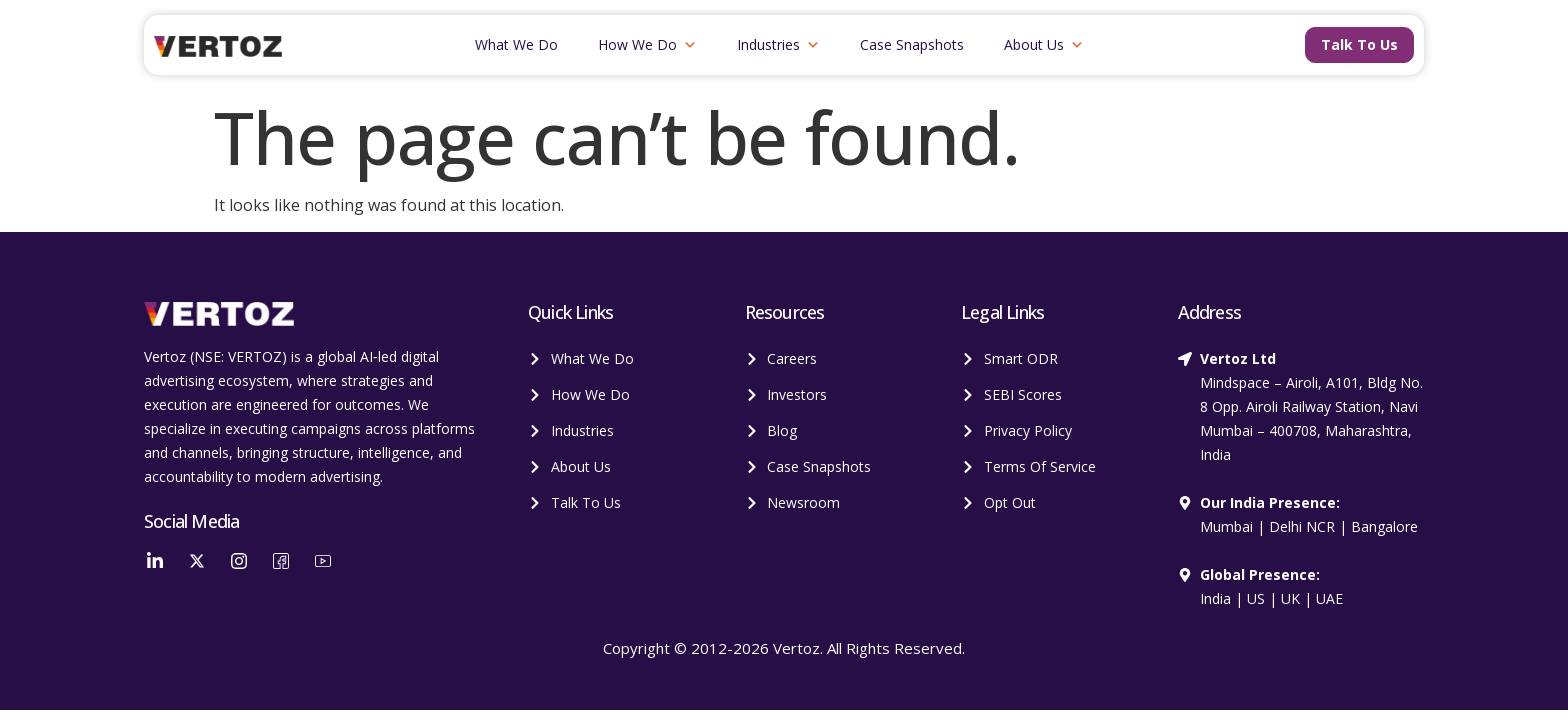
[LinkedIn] (155, 560)
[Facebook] (281, 560)
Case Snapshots (912, 44)
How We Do (647, 45)
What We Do (516, 44)
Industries (778, 45)
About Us (1044, 45)
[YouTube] (323, 560)
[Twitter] (197, 560)
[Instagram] (239, 560)
